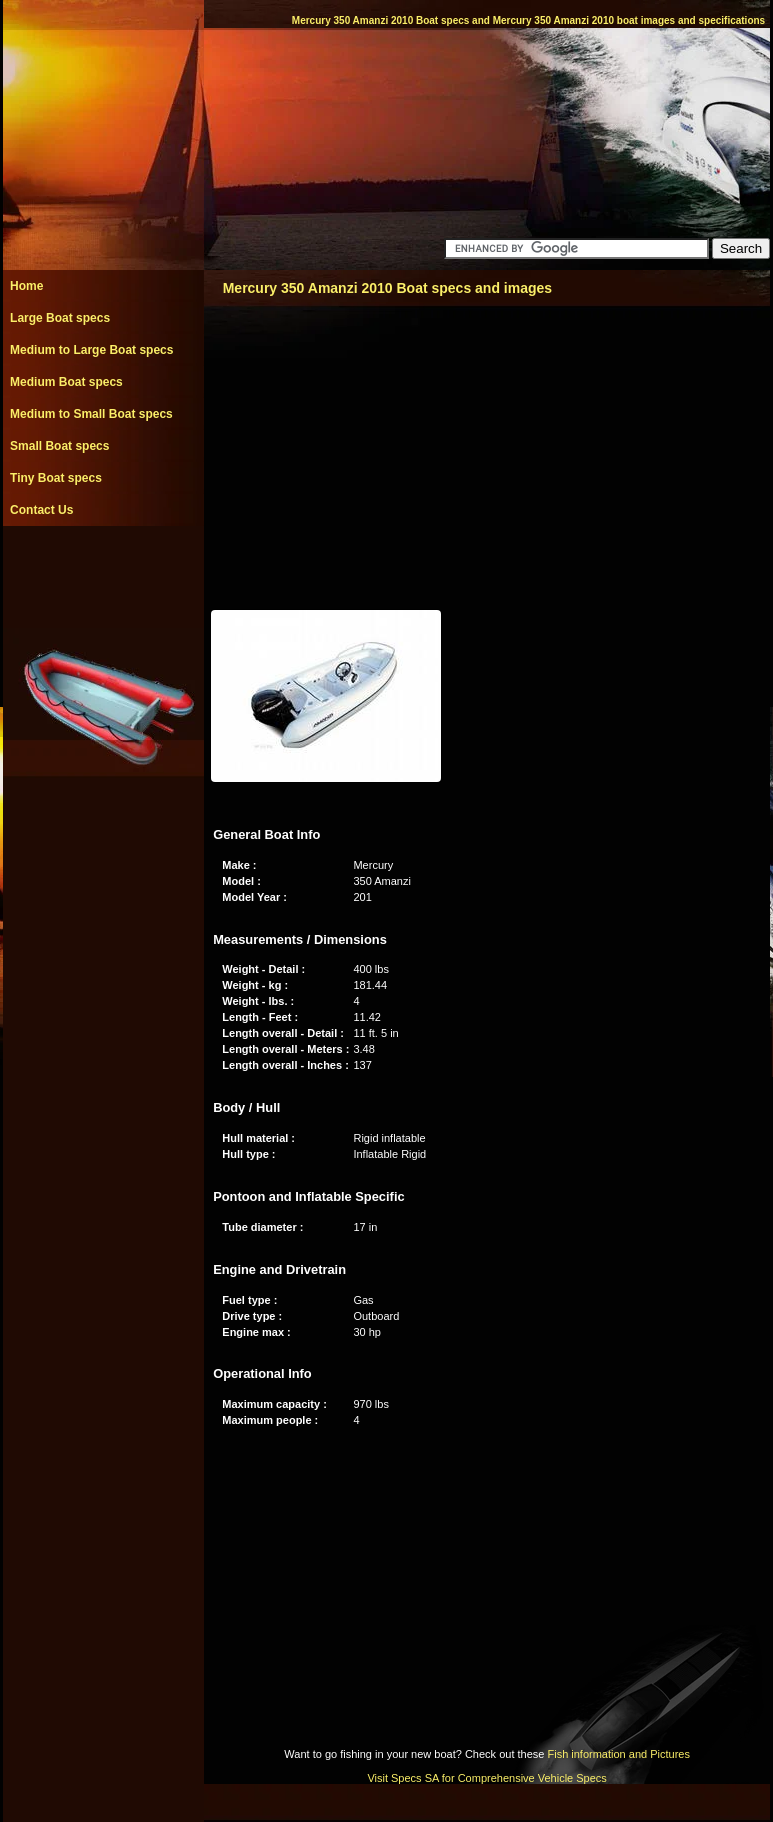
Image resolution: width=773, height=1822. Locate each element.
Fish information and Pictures (618, 1754)
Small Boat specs (59, 446)
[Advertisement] (103, 571)
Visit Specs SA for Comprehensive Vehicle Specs (486, 1778)
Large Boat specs (60, 318)
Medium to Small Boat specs (91, 414)
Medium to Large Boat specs (91, 350)
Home (26, 286)
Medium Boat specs (66, 382)
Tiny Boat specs (56, 478)
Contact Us (41, 510)
